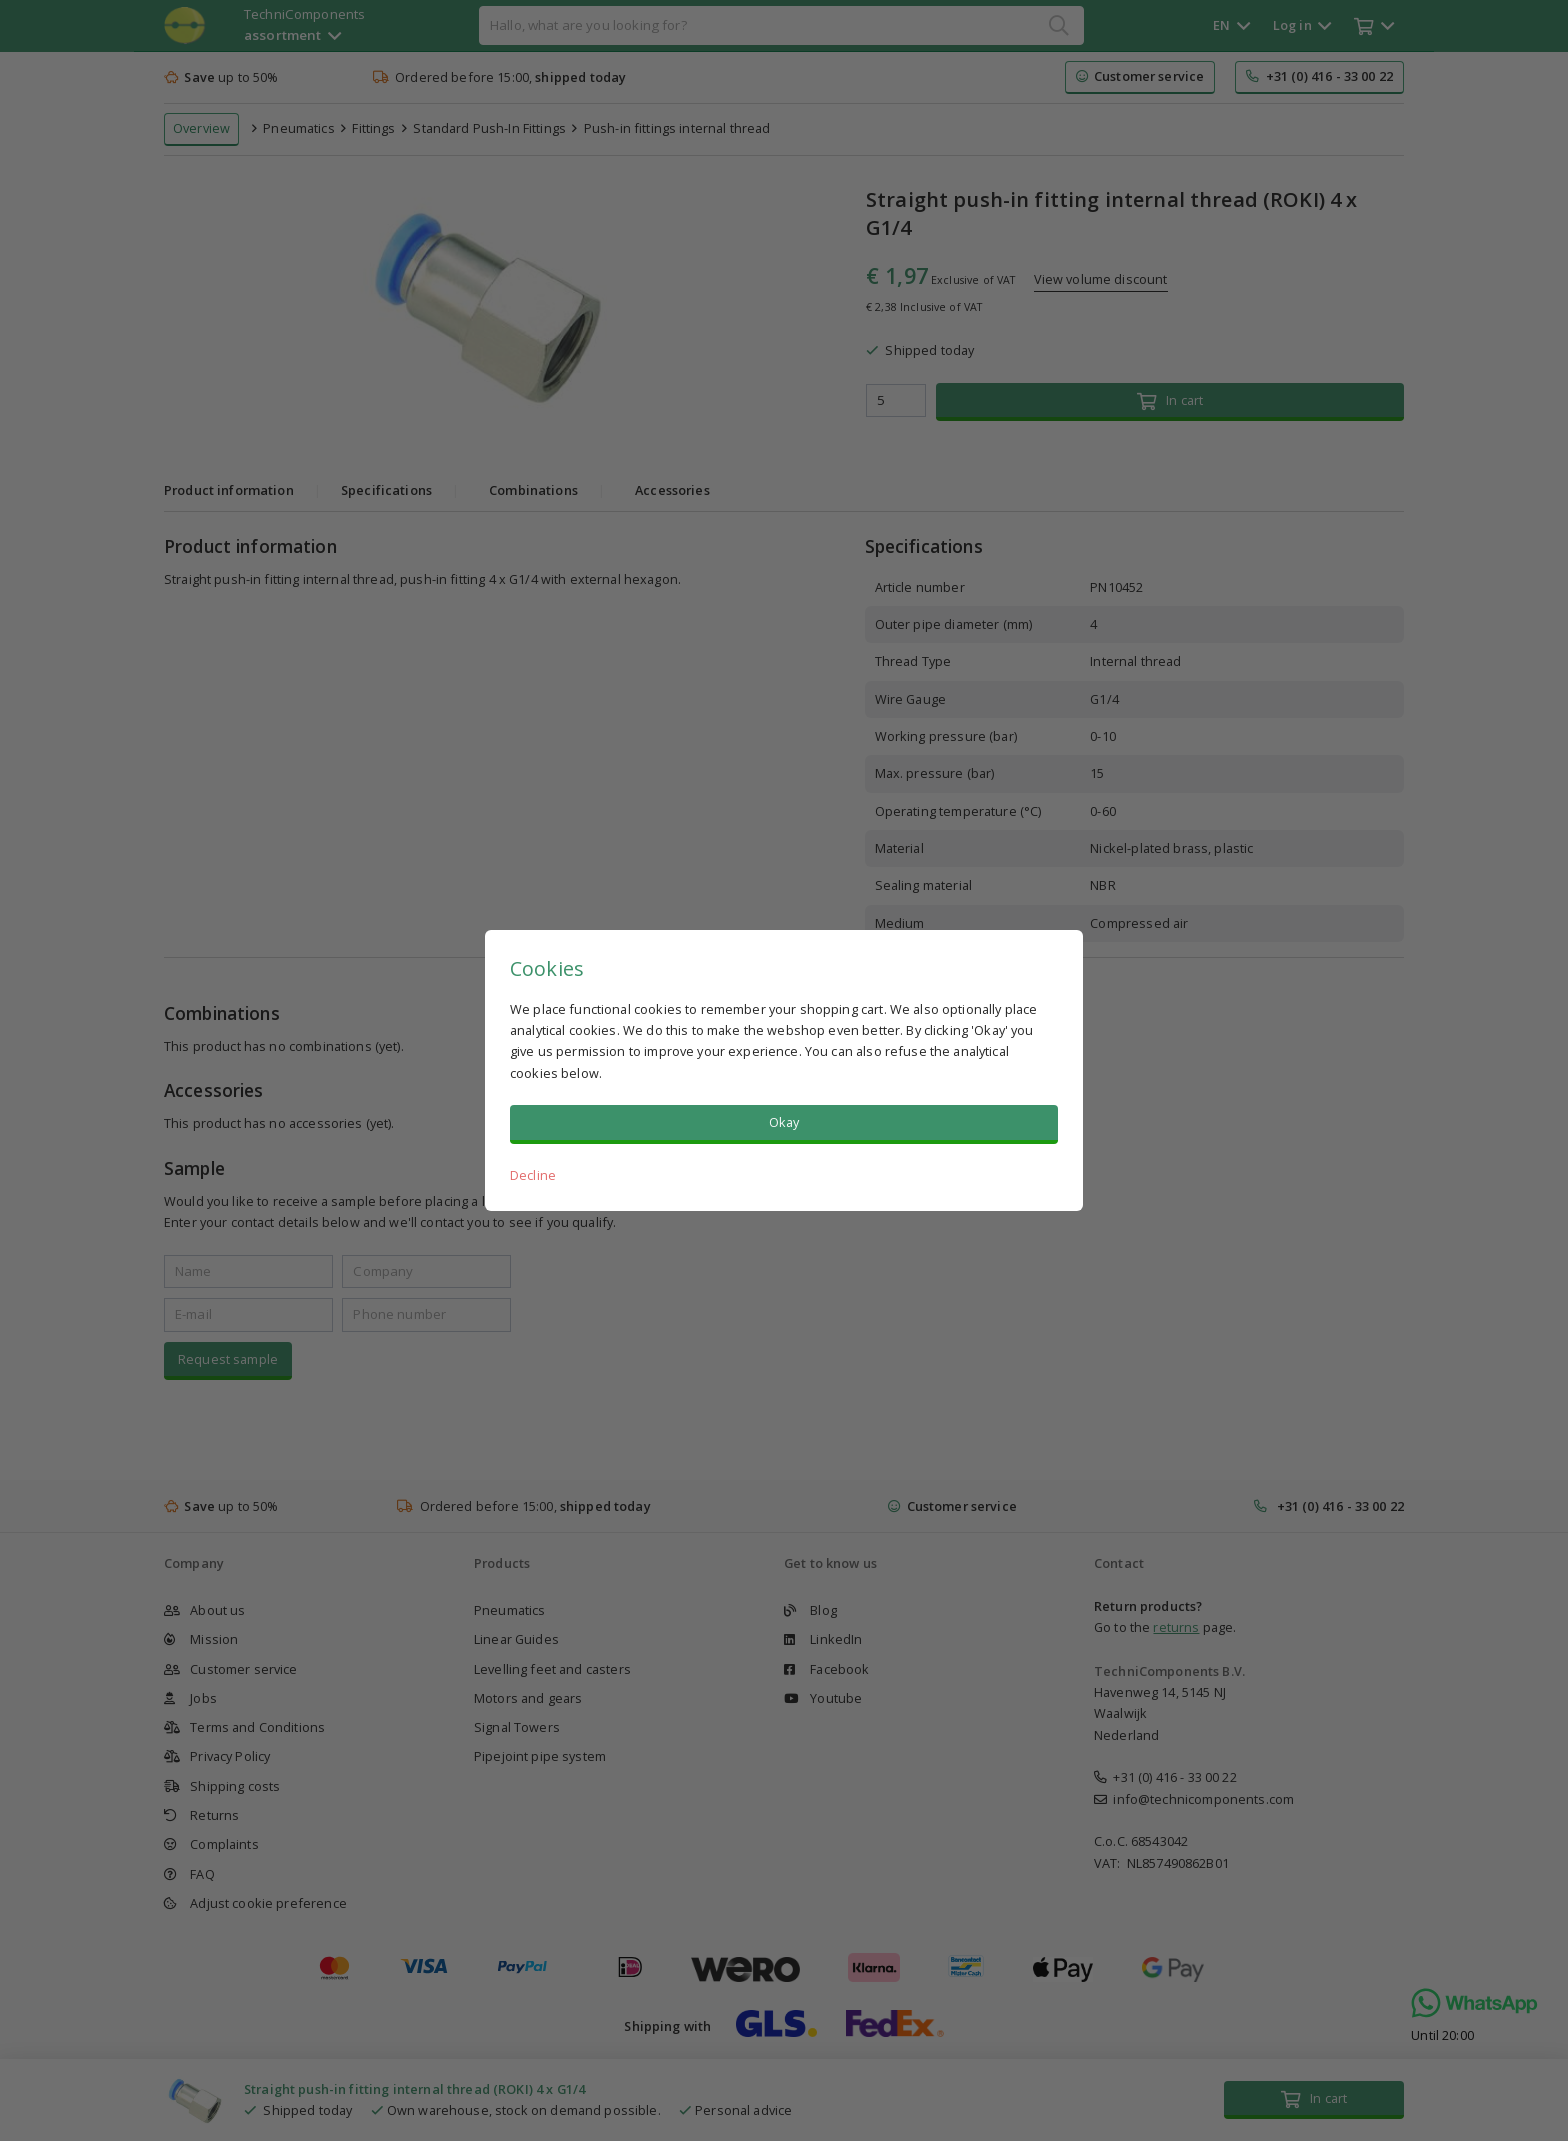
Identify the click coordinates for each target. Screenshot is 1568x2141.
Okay (784, 1122)
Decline (533, 1175)
